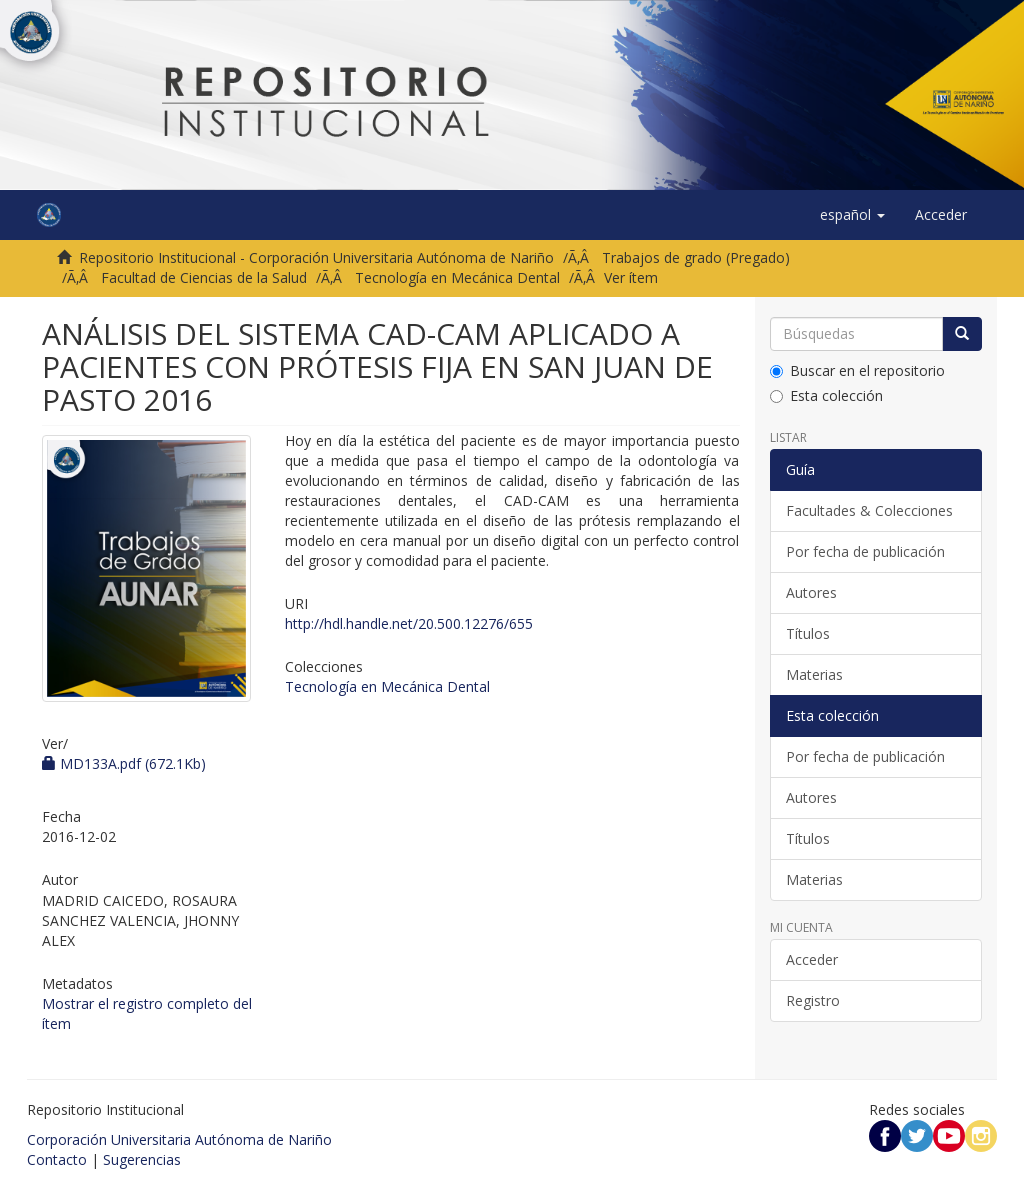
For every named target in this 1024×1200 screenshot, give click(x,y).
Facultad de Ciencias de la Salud (204, 277)
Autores (811, 592)
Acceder (812, 959)
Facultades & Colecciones (869, 510)
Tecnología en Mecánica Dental (457, 277)
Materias (814, 674)
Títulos (808, 633)
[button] (852, 215)
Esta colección (826, 395)
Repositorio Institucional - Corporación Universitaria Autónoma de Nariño (316, 257)
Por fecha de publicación (865, 551)
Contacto (57, 1159)
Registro (813, 1000)
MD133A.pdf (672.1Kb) (124, 763)
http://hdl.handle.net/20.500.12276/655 (409, 623)
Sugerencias (142, 1159)
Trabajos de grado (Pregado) (696, 257)
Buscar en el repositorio (857, 370)
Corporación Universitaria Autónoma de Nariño (179, 1139)
